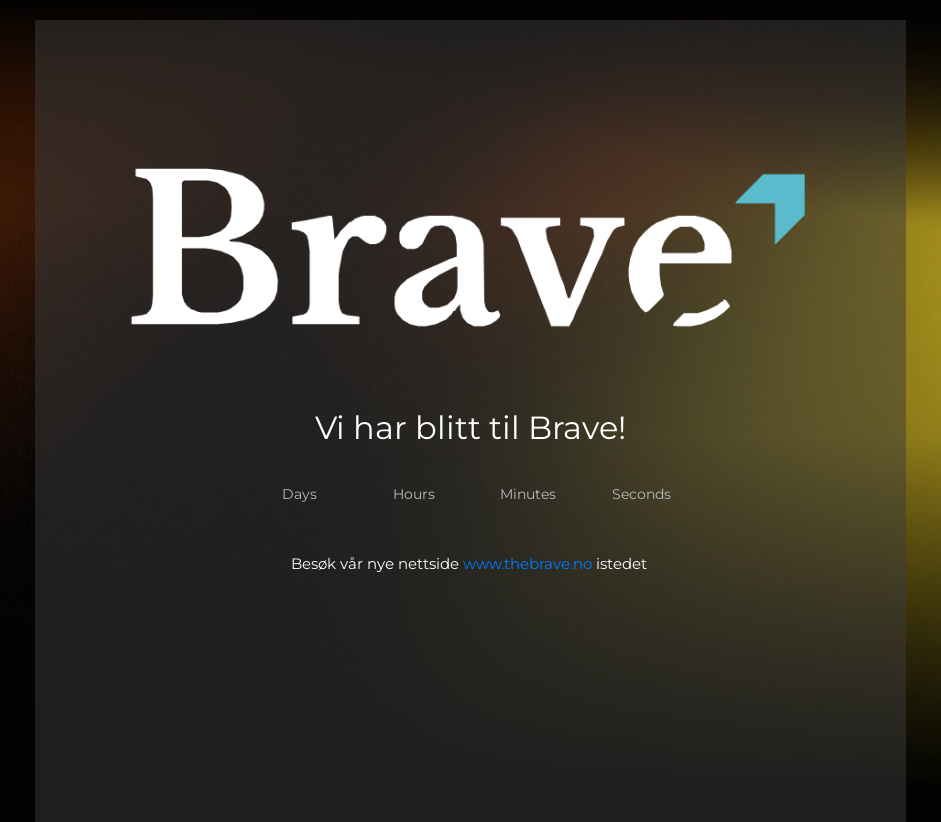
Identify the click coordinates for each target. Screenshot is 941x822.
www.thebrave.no (527, 563)
